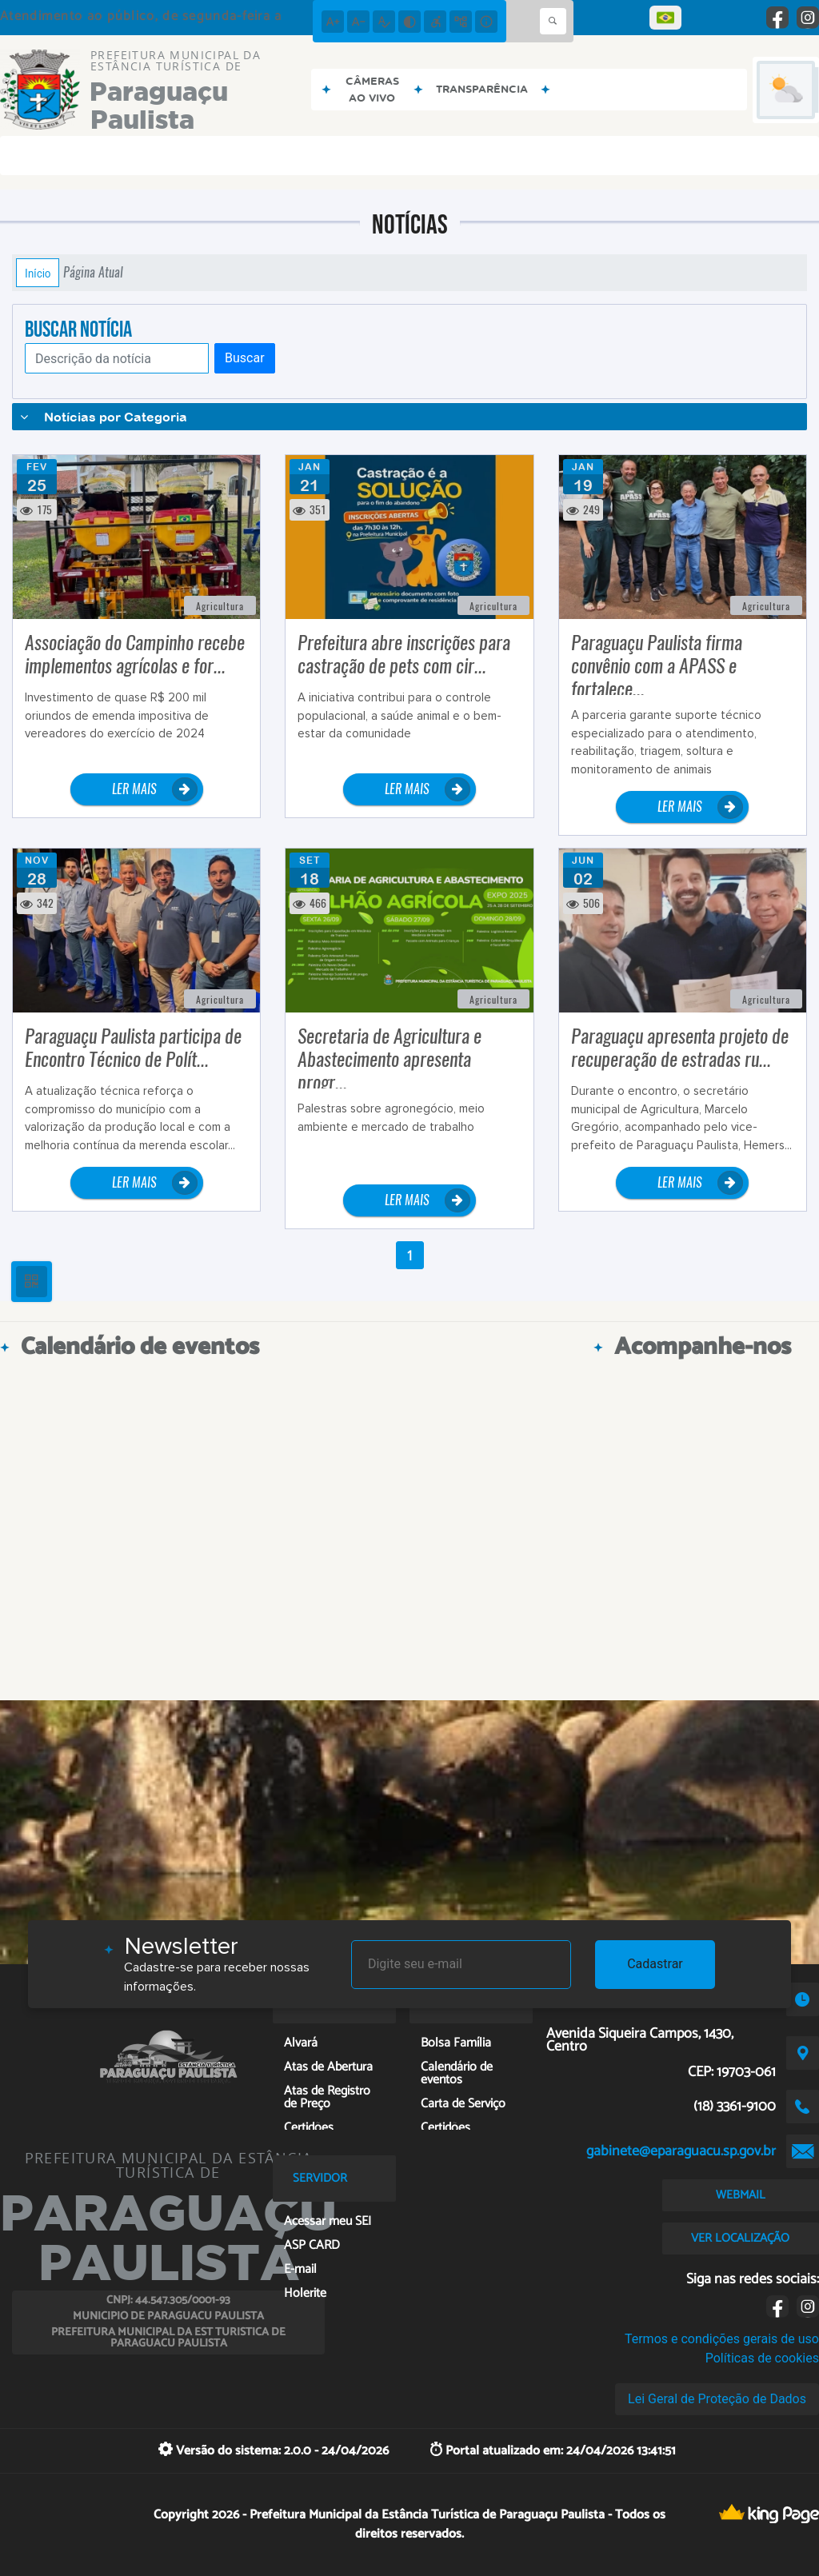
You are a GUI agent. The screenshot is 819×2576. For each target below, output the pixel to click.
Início (37, 273)
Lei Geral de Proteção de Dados (717, 2398)
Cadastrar (655, 1963)
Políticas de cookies (762, 2358)
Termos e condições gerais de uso (722, 2338)
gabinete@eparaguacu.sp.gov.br (681, 2151)
